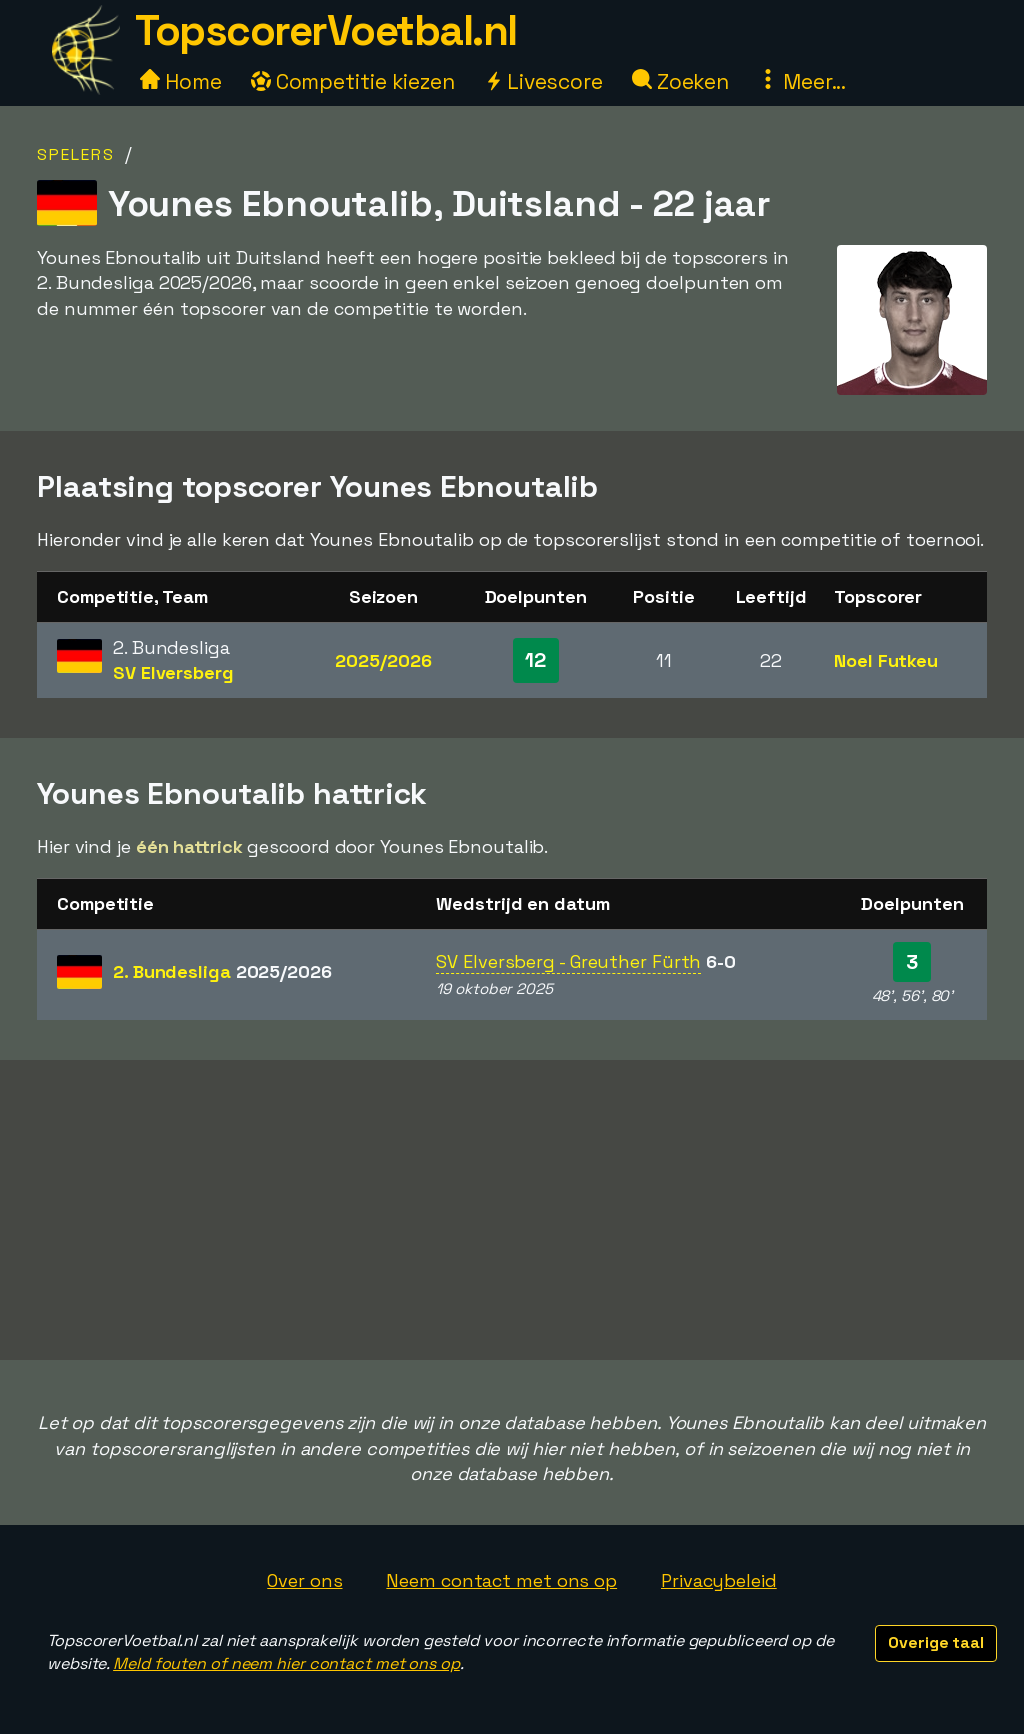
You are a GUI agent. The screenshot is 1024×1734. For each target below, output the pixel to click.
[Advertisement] (512, 1210)
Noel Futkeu (886, 660)
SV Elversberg (173, 672)
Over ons (304, 1580)
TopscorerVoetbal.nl (326, 30)
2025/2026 (383, 660)
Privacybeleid (719, 1580)
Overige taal (936, 1642)
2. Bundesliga (222, 971)
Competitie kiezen (353, 81)
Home (181, 81)
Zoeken (680, 81)
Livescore (543, 81)
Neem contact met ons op (501, 1580)
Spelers (76, 154)
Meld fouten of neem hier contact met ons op (286, 1663)
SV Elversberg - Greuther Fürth (568, 961)
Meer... (802, 81)
